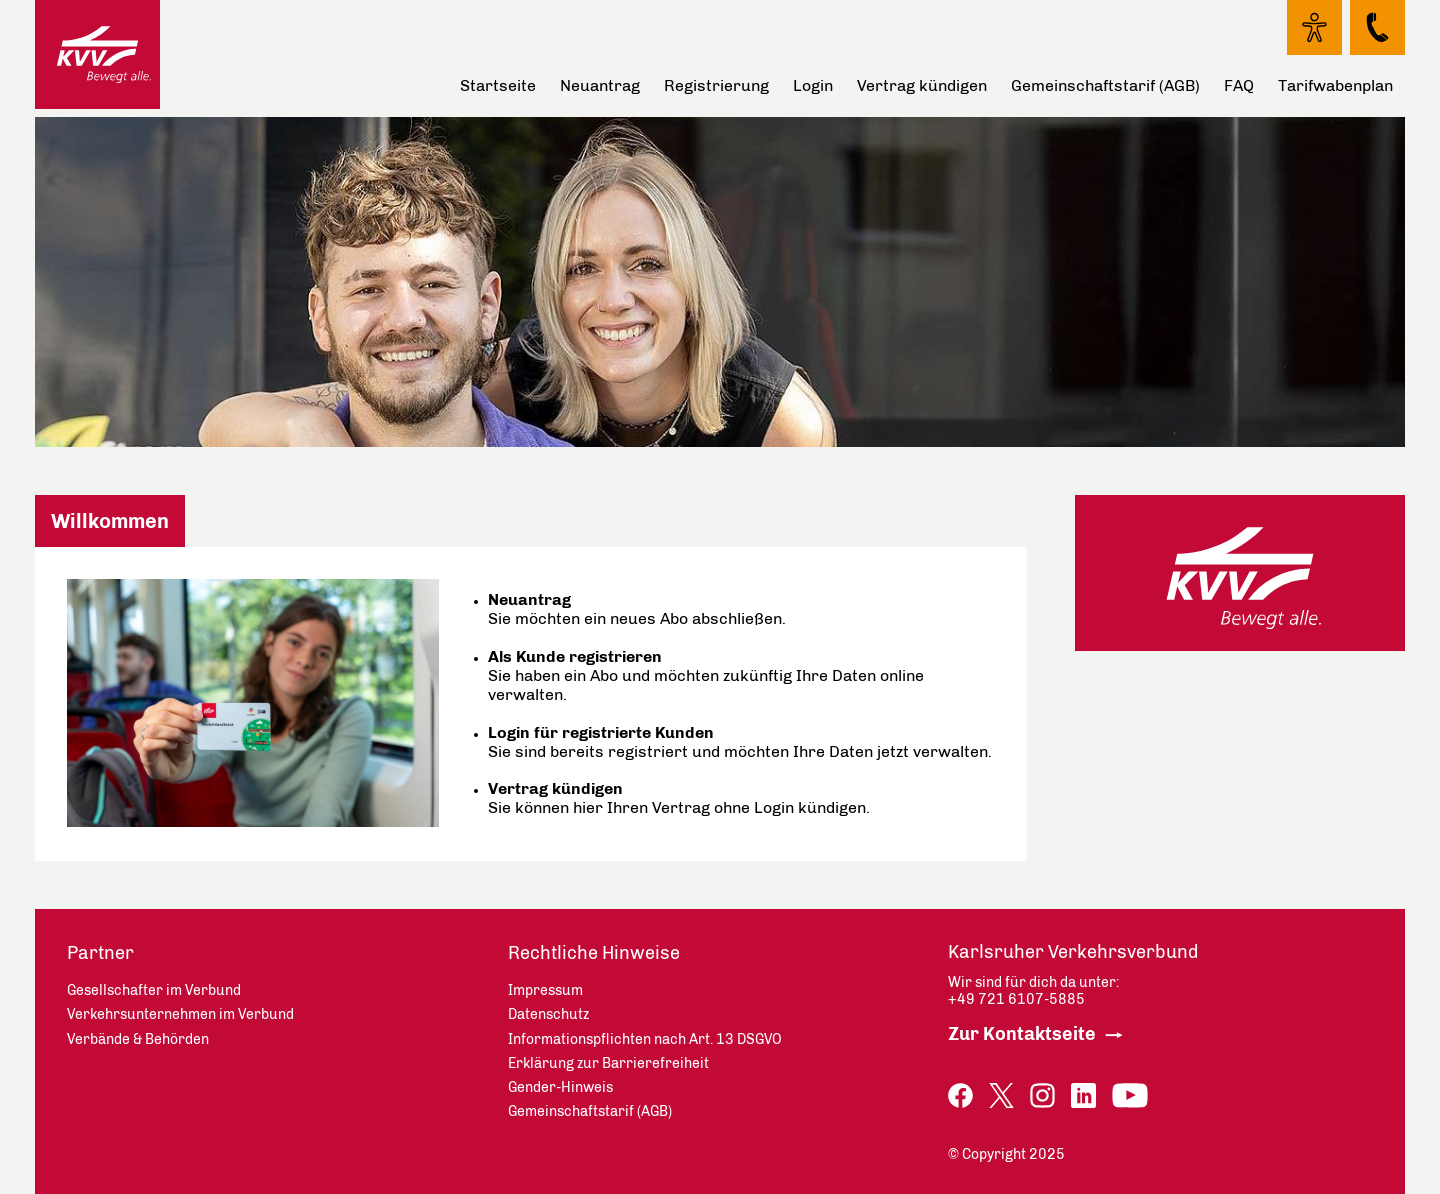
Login (813, 85)
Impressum (545, 990)
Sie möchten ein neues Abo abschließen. (637, 609)
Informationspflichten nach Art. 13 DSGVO (645, 1039)
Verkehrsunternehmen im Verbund (180, 1014)
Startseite (498, 85)
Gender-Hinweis (560, 1087)
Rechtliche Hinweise (594, 953)
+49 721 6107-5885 (1016, 999)
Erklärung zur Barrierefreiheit (608, 1063)
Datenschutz (548, 1014)
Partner (100, 953)
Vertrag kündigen (922, 85)
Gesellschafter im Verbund (154, 990)
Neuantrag (600, 85)
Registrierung (716, 85)
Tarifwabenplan (1335, 85)
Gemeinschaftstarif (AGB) (1105, 85)
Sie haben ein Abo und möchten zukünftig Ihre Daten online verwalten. (706, 675)
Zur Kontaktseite (1022, 1034)
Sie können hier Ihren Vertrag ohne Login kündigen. (679, 798)
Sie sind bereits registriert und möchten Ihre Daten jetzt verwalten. (740, 742)
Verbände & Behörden (138, 1039)
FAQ (1239, 85)
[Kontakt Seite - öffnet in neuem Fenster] (1377, 27)
